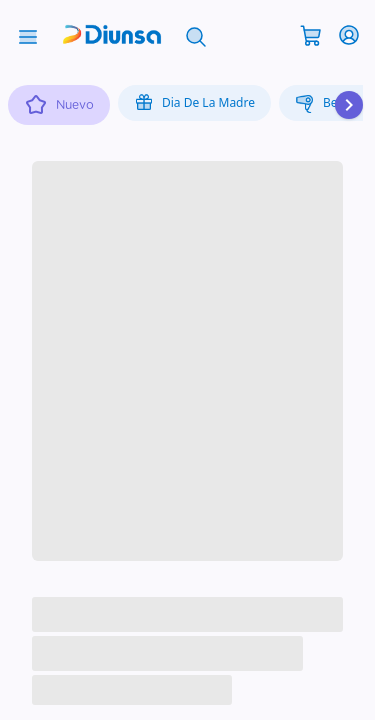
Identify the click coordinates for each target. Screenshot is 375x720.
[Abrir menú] (28, 35)
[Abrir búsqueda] (196, 35)
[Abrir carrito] (311, 34)
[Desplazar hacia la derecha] (349, 105)
